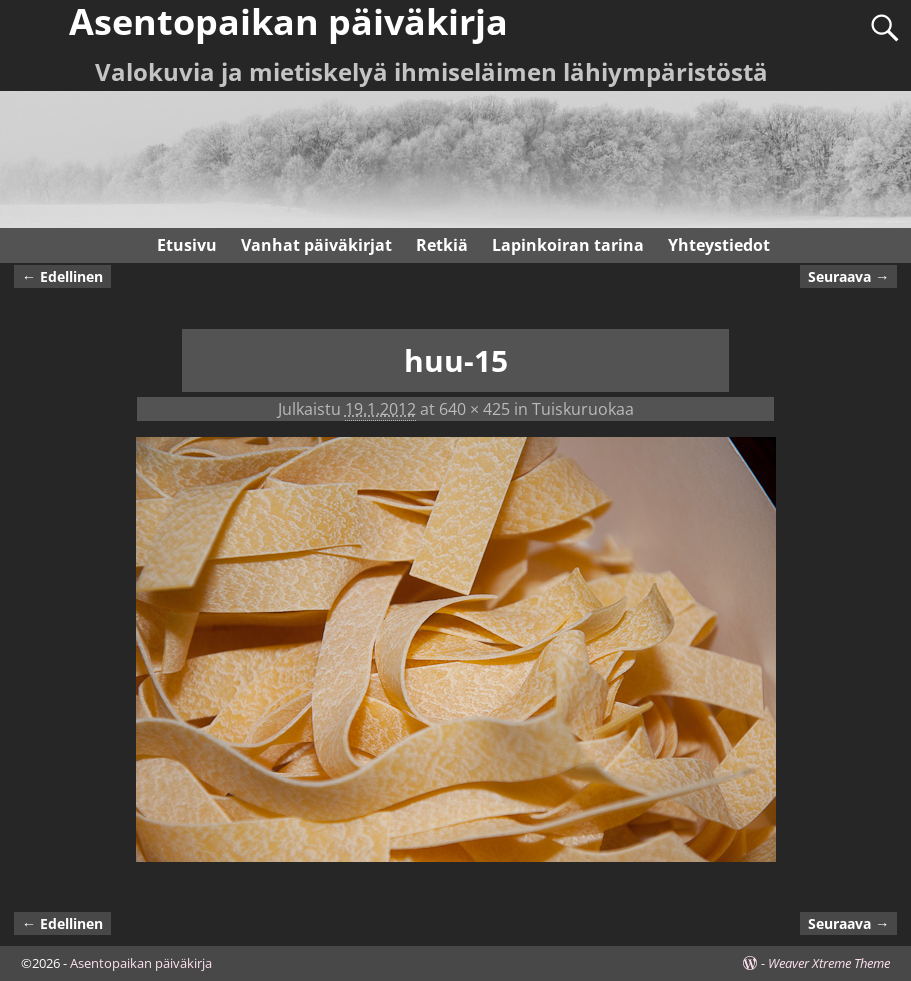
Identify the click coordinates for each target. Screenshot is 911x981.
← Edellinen (62, 276)
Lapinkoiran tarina (568, 245)
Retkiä (442, 245)
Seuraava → (848, 276)
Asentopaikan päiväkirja (141, 963)
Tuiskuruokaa (583, 409)
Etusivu (187, 245)
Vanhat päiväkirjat (316, 245)
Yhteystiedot (719, 245)
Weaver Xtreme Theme (829, 963)
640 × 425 (474, 409)
